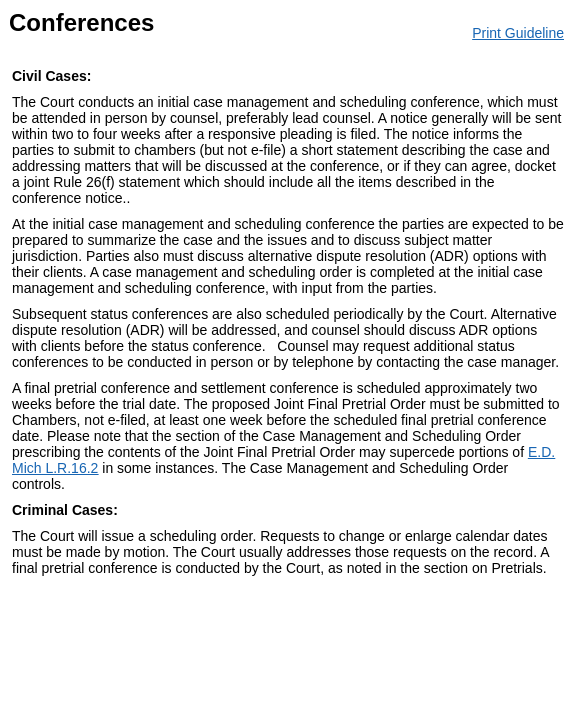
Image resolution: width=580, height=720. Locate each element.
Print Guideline (518, 33)
